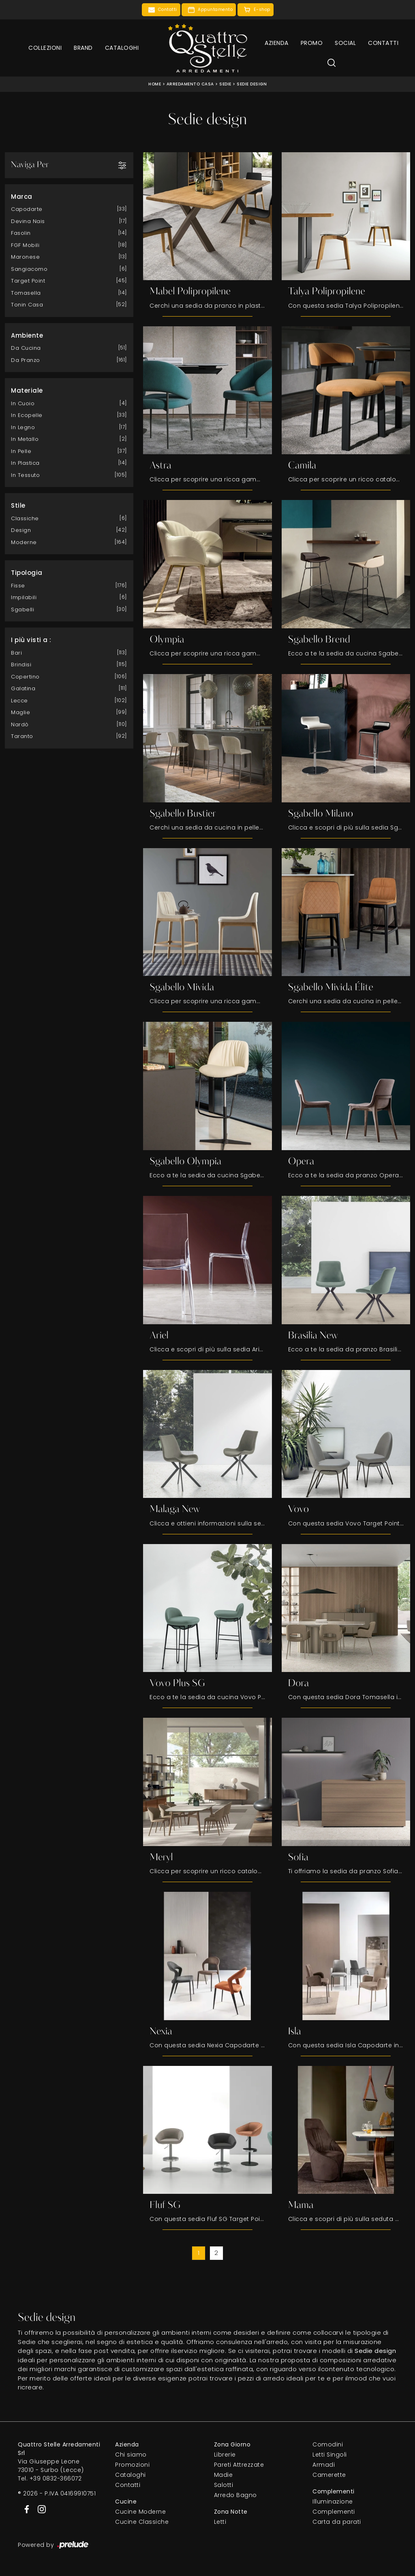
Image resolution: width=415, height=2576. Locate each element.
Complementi (333, 2512)
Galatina (23, 688)
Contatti (383, 43)
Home (154, 84)
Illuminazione (332, 2502)
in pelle (21, 451)
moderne (24, 542)
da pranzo (25, 360)
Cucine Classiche (142, 2522)
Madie (223, 2475)
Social (345, 43)
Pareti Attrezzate (239, 2465)
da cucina (26, 348)
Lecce (19, 700)
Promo (312, 43)
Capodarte (27, 209)
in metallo (25, 439)
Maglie (20, 712)
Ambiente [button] (27, 335)
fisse (18, 585)
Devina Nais (28, 221)
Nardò (20, 724)
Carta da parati (336, 2522)
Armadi (323, 2465)
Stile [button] (18, 505)
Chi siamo (131, 2455)
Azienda (277, 43)
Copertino (25, 676)
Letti (220, 2522)
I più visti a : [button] (31, 640)
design (21, 530)
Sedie (225, 84)
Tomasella (26, 292)
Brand (83, 48)
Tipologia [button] (27, 572)
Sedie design (252, 84)
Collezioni (45, 48)
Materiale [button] (27, 390)
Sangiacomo (29, 268)
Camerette (329, 2475)
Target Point (28, 281)
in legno (23, 427)
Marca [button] (21, 196)
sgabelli (22, 609)
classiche (25, 518)
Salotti (223, 2485)
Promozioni (132, 2465)
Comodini (327, 2445)
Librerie (225, 2455)
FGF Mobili (25, 245)
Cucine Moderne (140, 2512)
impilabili (23, 597)
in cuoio (22, 403)
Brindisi (21, 664)
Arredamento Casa (190, 84)
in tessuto (25, 475)
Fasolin (21, 233)
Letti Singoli (329, 2455)
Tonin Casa (27, 304)
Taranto (22, 736)
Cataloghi (122, 48)
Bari (16, 652)
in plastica (25, 463)
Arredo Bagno (235, 2495)
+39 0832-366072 (56, 2479)
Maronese (25, 257)
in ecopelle (27, 415)
